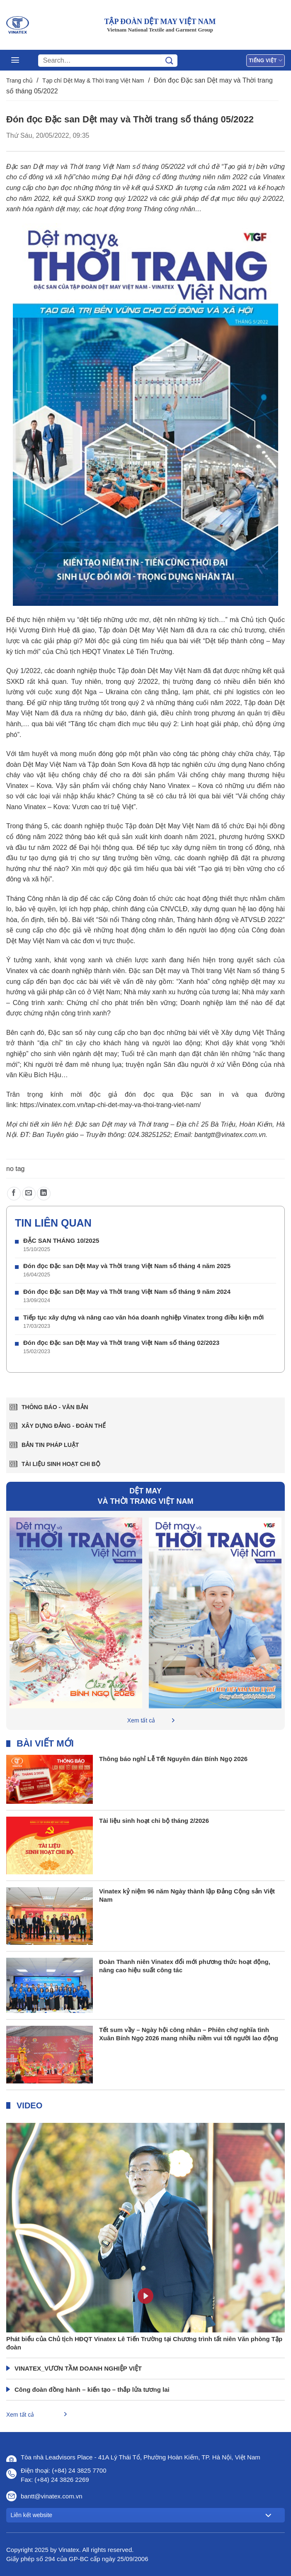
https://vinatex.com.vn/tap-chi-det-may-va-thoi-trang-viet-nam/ (110, 1104)
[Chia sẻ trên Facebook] (14, 1193)
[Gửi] (169, 60)
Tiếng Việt (265, 60)
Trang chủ (19, 80)
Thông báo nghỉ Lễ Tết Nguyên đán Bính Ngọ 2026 (173, 1758)
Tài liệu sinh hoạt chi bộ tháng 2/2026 (154, 1820)
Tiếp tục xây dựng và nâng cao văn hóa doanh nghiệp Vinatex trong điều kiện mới (143, 1317)
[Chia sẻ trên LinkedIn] (44, 1193)
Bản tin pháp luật (50, 1445)
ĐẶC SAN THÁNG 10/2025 (61, 1240)
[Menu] (15, 60)
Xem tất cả (141, 1720)
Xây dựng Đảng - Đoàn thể (64, 1425)
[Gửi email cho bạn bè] (29, 1193)
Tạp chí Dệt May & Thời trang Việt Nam (93, 80)
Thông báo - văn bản (55, 1407)
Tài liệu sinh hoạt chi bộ (61, 1464)
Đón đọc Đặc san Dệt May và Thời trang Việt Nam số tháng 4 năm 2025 (126, 1265)
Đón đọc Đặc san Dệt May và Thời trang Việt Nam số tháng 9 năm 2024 (126, 1291)
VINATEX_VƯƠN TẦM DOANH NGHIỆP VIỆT (78, 2368)
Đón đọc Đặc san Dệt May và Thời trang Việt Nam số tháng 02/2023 (121, 1342)
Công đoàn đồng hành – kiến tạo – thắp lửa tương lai (92, 2389)
